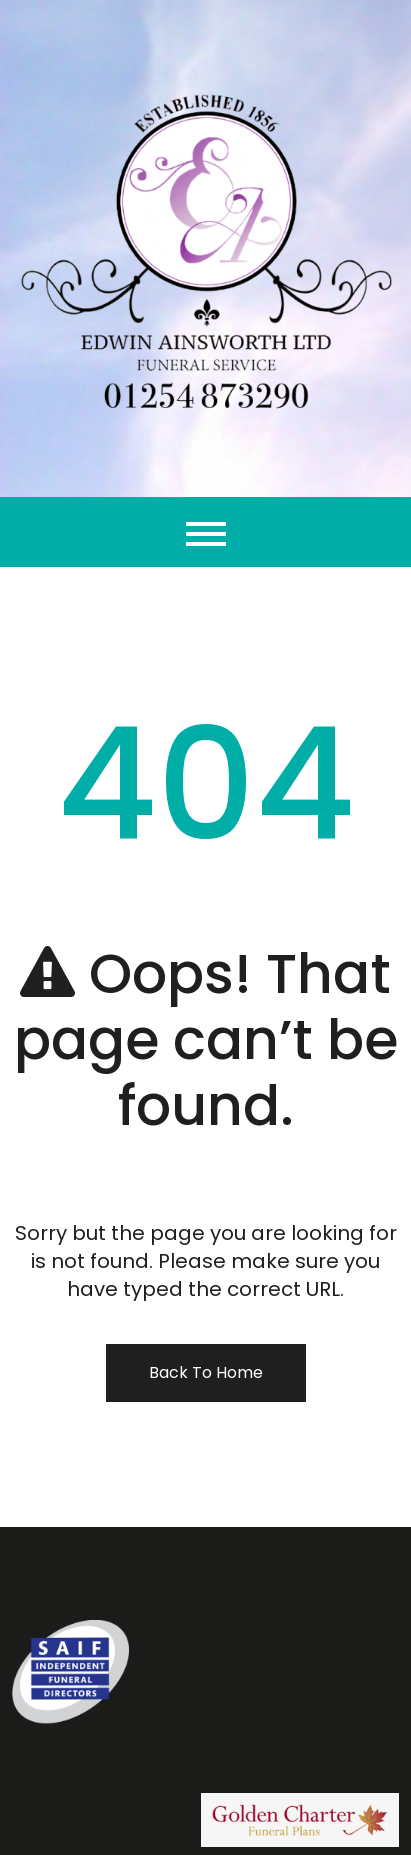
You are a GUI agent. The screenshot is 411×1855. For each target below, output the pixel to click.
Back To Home (206, 1372)
